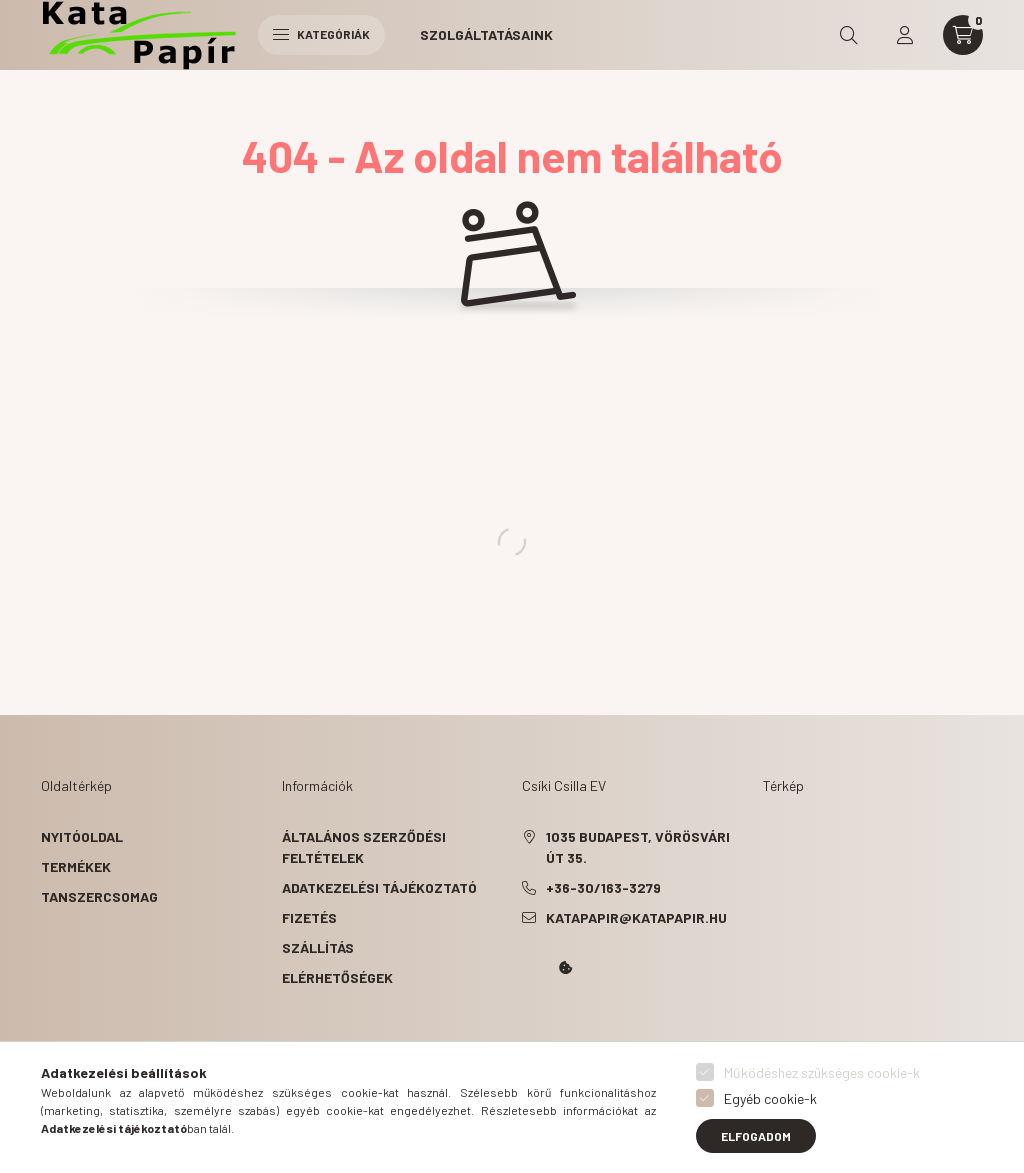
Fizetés (309, 917)
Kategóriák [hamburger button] (321, 34)
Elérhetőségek (337, 977)
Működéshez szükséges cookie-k (822, 1072)
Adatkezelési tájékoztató (379, 887)
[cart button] (963, 35)
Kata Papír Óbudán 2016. (526, 1024)
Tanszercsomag (99, 896)
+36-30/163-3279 (603, 887)
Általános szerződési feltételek (364, 847)
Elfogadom (756, 1136)
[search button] (849, 35)
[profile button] (905, 35)
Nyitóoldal (82, 836)
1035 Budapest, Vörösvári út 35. (638, 847)
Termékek (76, 866)
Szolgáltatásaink (486, 34)
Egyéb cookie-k (770, 1098)
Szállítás (318, 947)
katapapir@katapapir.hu (636, 917)
